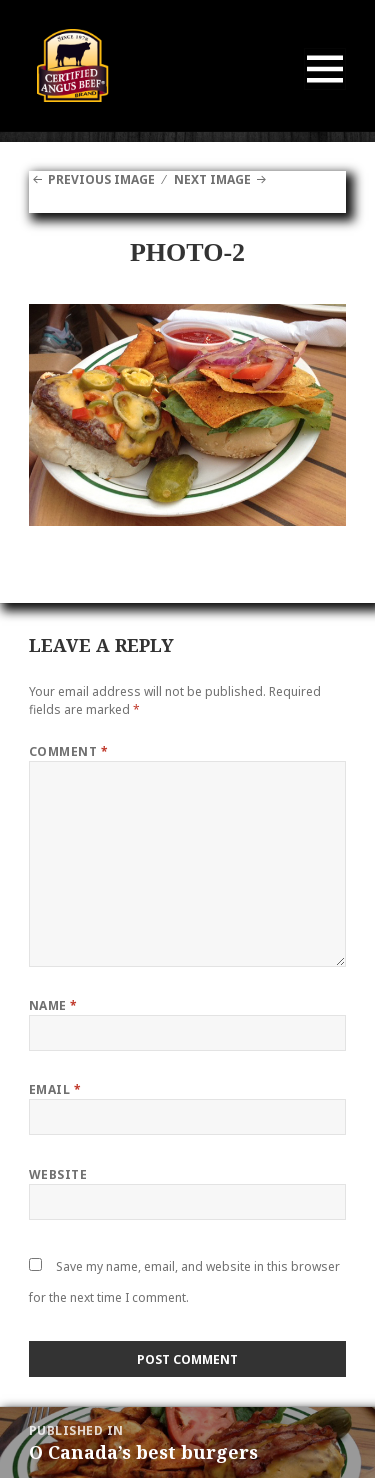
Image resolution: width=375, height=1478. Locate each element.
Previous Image (101, 179)
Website (58, 1174)
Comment (68, 751)
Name (53, 1005)
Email (55, 1089)
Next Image (212, 179)
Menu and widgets (325, 89)
